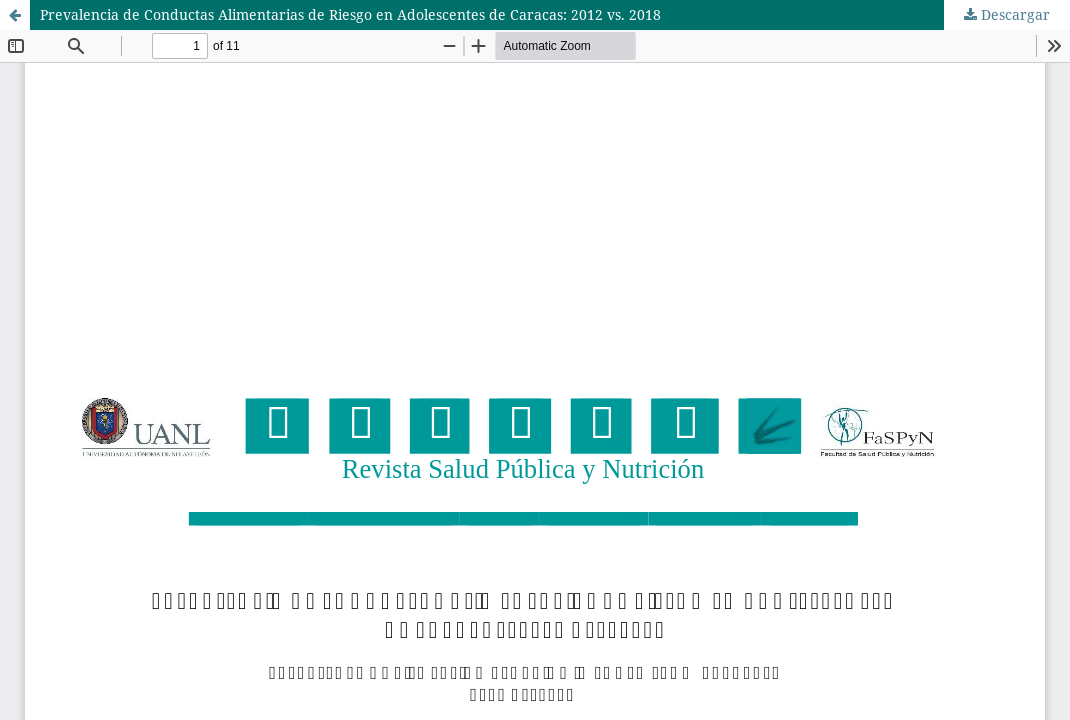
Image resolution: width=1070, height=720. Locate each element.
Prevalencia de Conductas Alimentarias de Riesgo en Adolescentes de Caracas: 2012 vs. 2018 (350, 14)
